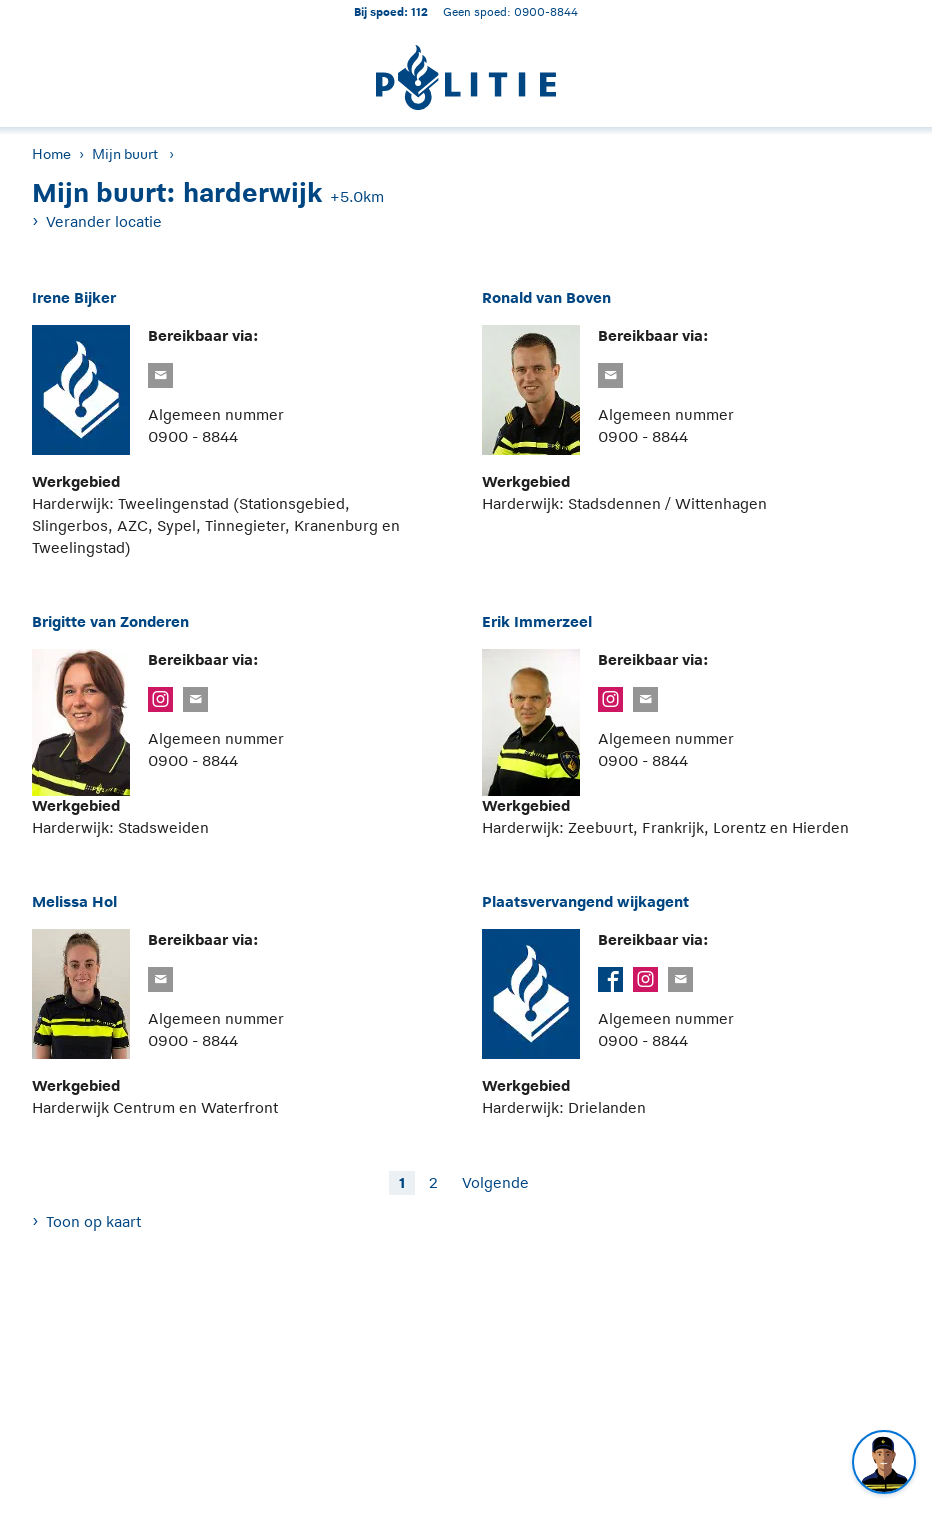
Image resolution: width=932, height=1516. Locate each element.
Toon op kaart (93, 1221)
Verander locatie (104, 221)
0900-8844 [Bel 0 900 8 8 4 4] (546, 11)
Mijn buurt (125, 154)
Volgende (495, 1182)
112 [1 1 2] (419, 11)
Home (51, 154)
